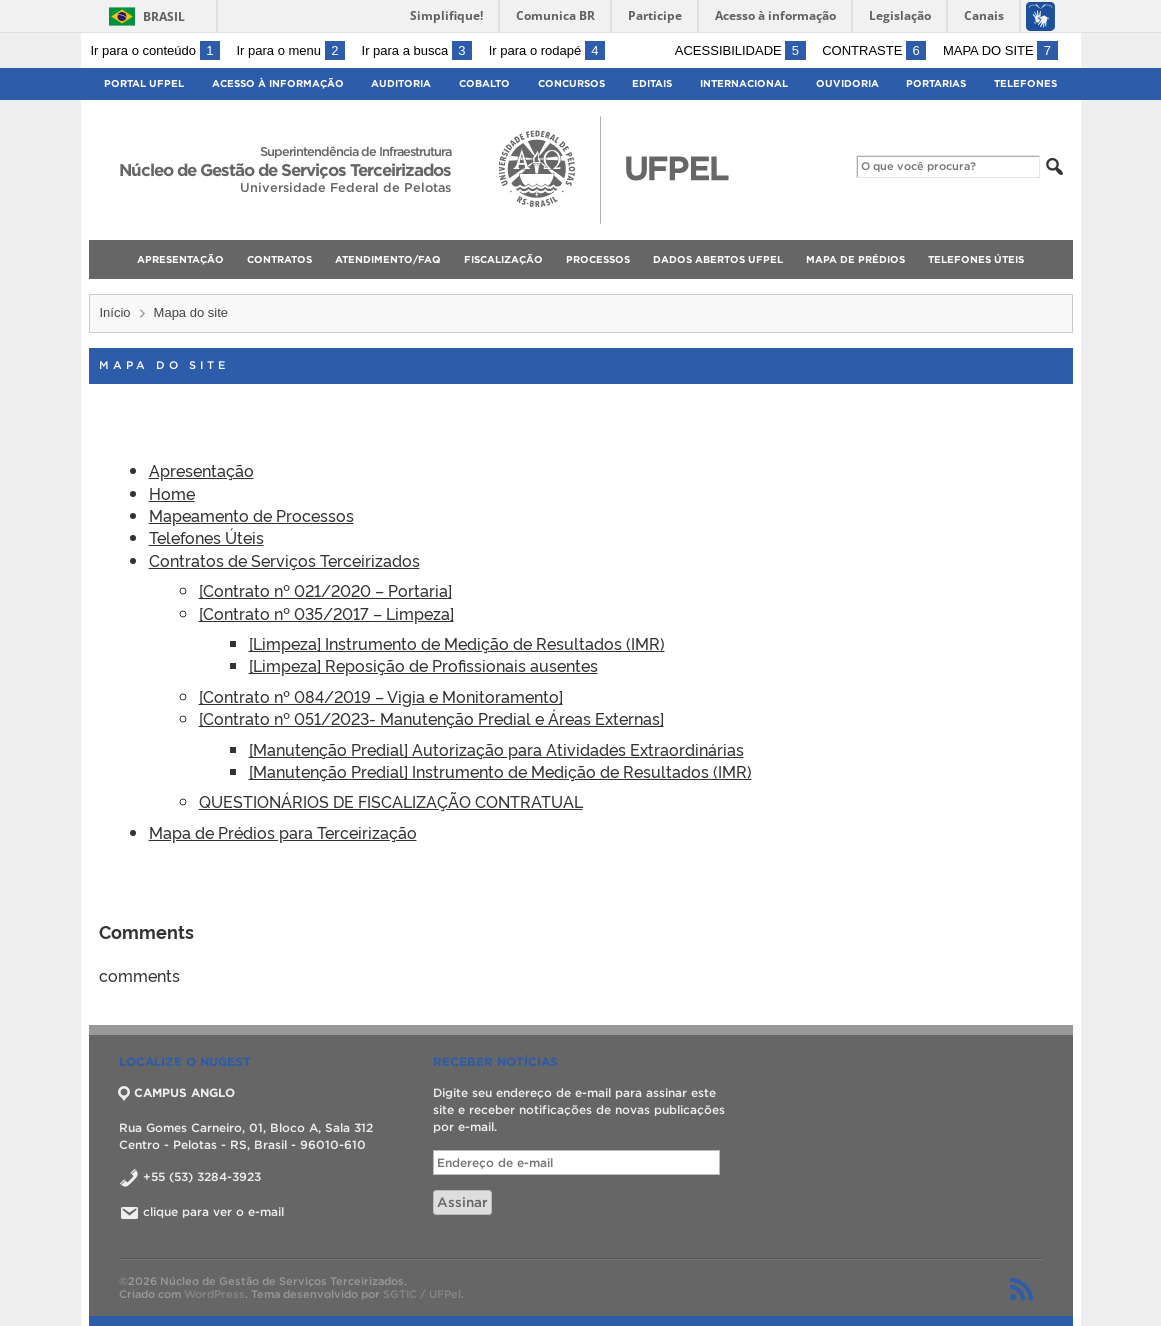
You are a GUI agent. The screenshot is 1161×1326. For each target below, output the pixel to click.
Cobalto (484, 83)
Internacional (744, 83)
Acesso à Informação (278, 83)
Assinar (462, 1202)
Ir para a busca (417, 50)
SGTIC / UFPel (422, 1294)
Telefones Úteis (976, 259)
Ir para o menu (291, 50)
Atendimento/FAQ (388, 259)
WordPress (214, 1294)
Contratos (279, 259)
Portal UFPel (144, 83)
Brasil (164, 16)
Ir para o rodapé (547, 50)
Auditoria (401, 83)
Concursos (571, 83)
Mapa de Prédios (855, 259)
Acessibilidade (740, 50)
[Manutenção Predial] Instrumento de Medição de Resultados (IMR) (500, 771)
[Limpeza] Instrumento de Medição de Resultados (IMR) (457, 643)
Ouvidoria (847, 83)
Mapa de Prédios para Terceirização (283, 832)
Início (115, 312)
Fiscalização (503, 259)
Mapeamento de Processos (251, 515)
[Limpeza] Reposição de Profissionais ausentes (423, 665)
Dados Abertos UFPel (718, 259)
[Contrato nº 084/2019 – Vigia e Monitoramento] (381, 696)
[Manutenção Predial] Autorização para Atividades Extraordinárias (496, 749)
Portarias (936, 83)
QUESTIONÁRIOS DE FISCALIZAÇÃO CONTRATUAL (391, 801)
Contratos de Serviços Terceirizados (284, 560)
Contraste (874, 50)
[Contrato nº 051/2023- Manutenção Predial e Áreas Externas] (431, 718)
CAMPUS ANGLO (177, 1092)
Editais (652, 83)
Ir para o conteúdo (155, 50)
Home (172, 493)
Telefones (1025, 83)
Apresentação (180, 259)
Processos (598, 259)
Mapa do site (1000, 50)
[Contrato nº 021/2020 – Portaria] (325, 590)
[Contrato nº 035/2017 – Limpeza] (326, 613)
